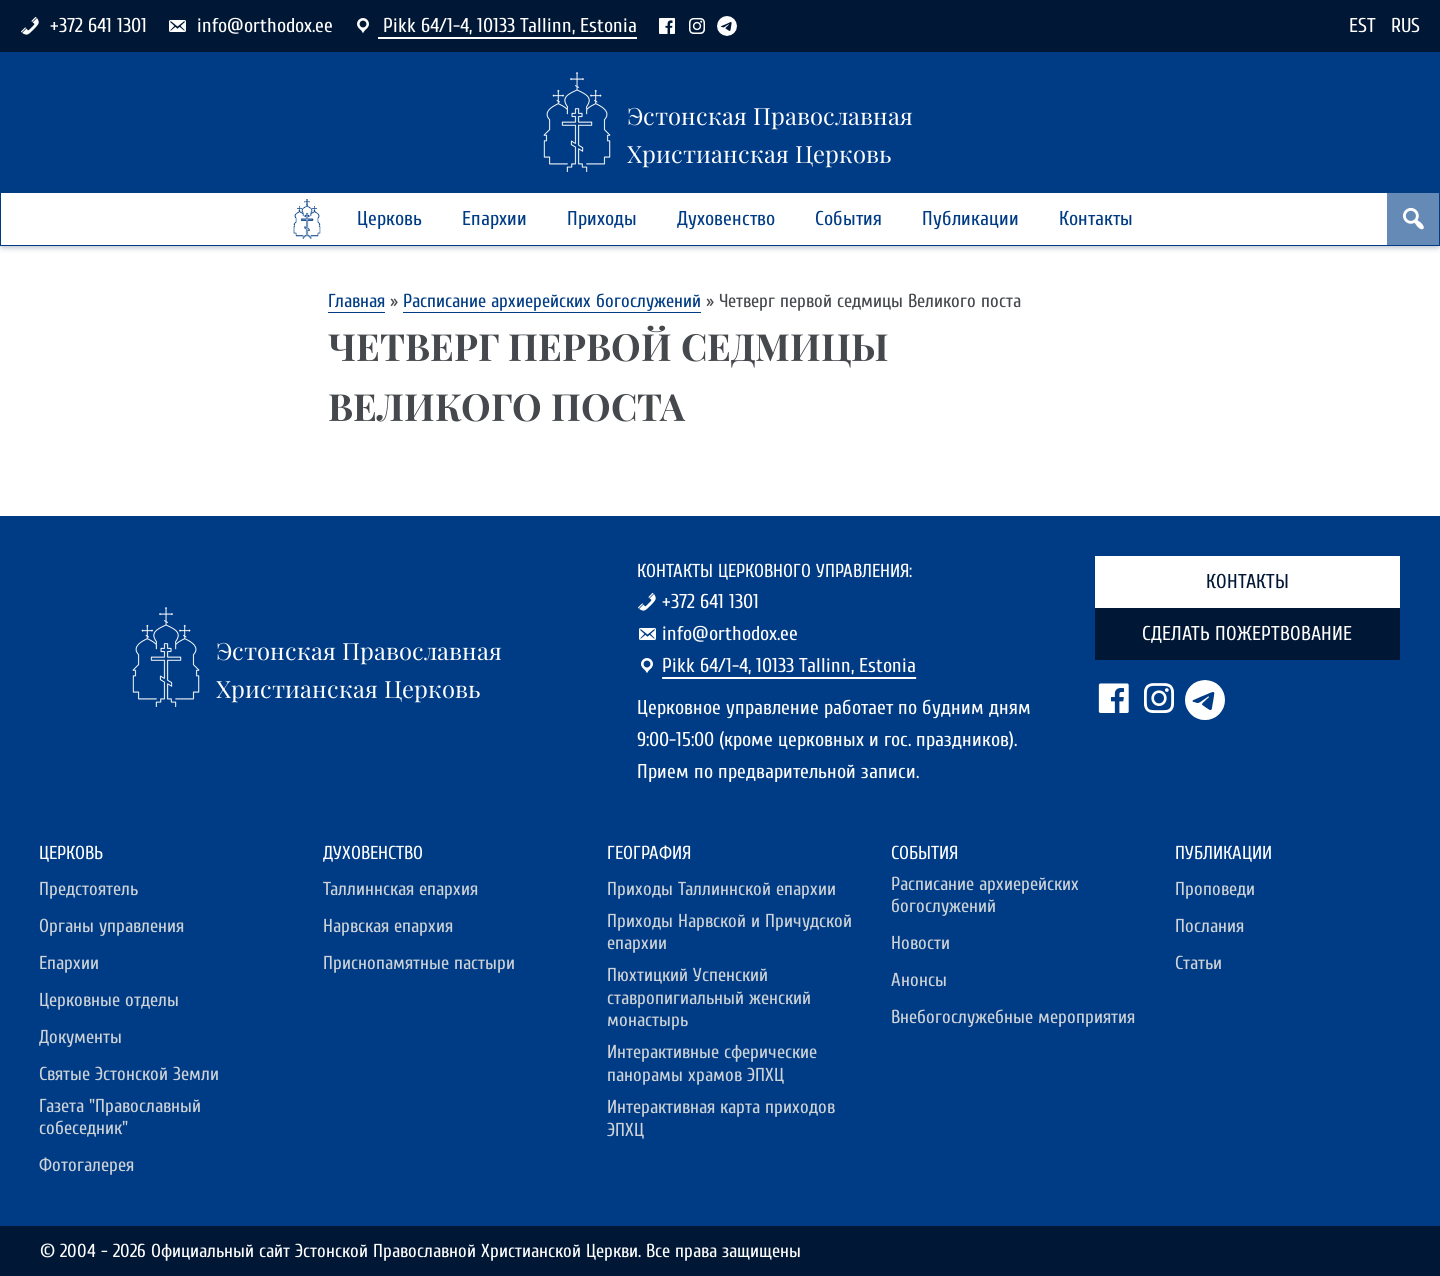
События (848, 218)
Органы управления (111, 926)
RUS (1405, 25)
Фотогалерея (86, 1165)
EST (1362, 25)
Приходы (602, 218)
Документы (80, 1037)
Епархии (494, 218)
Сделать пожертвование (1247, 633)
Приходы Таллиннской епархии (721, 889)
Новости (920, 943)
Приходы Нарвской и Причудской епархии (729, 932)
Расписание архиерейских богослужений (552, 301)
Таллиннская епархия (400, 889)
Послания (1209, 926)
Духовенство (726, 218)
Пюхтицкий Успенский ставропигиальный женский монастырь (709, 997)
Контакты (1096, 218)
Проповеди (1215, 889)
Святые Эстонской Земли (129, 1074)
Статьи (1198, 963)
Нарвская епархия (388, 926)
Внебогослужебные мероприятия (1013, 1017)
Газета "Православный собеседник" (120, 1117)
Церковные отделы (109, 1000)
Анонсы (919, 980)
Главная (356, 301)
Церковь (389, 218)
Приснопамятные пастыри (419, 963)
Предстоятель (88, 889)
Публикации (970, 218)
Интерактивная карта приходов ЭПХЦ (721, 1118)
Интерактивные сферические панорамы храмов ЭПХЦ (712, 1063)
